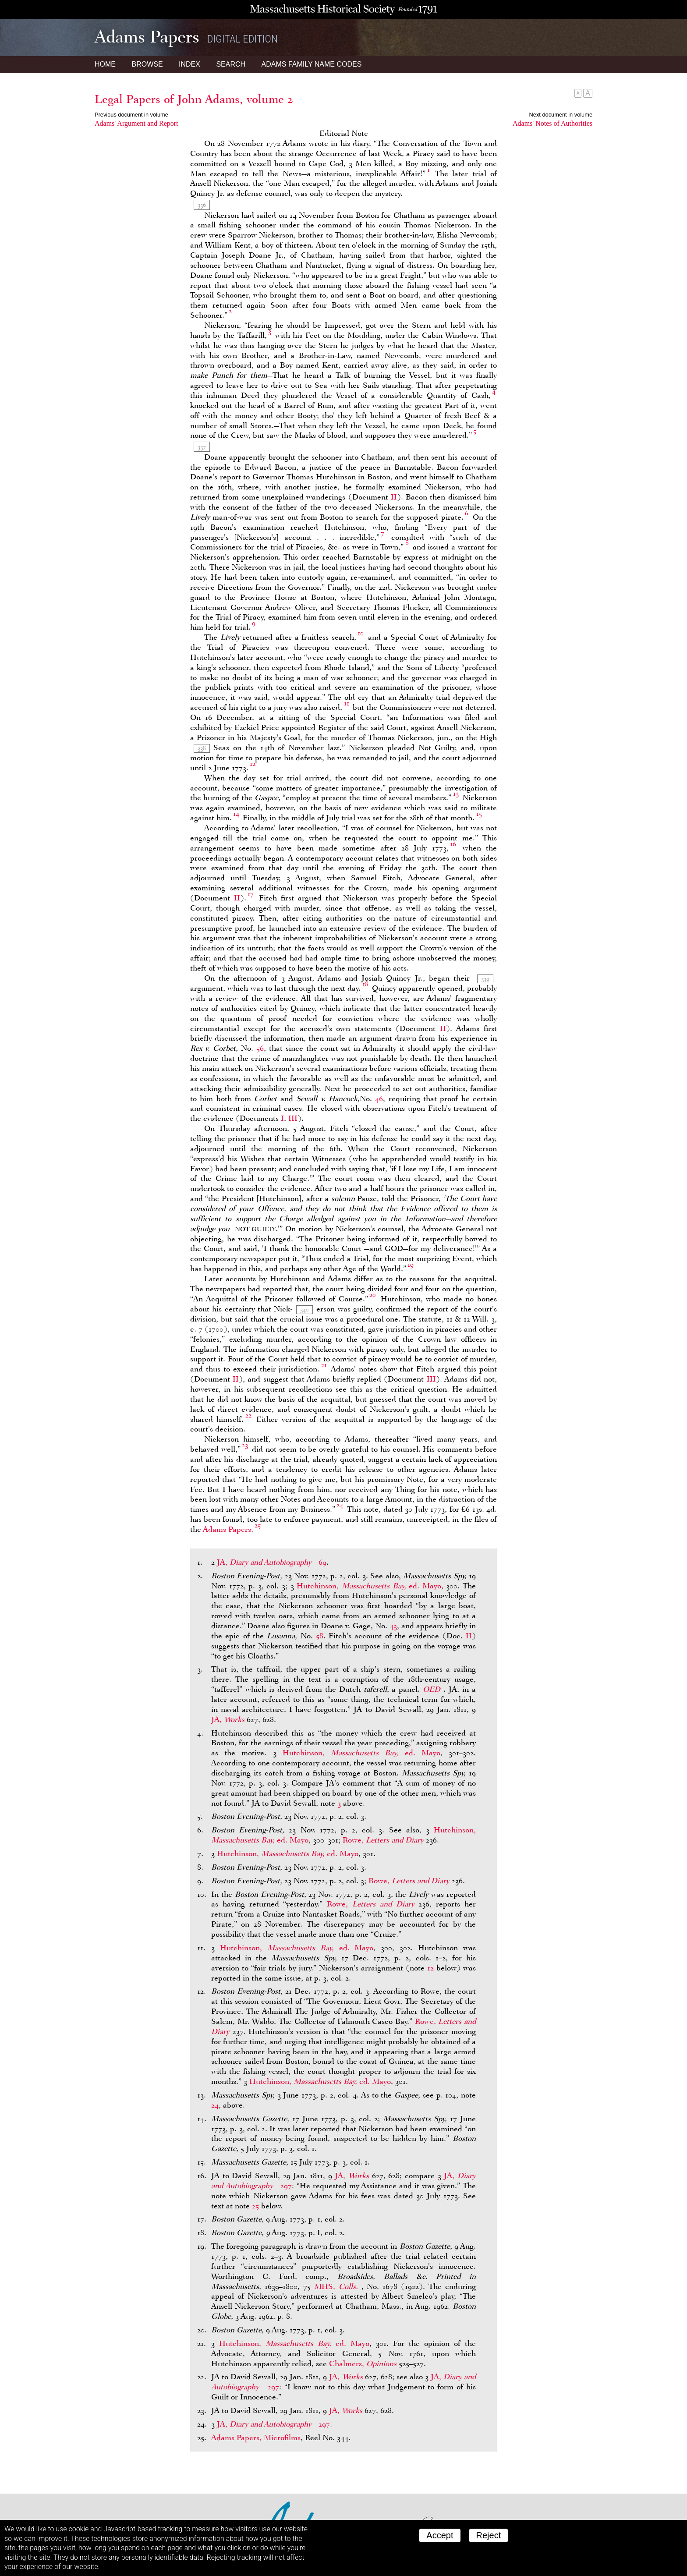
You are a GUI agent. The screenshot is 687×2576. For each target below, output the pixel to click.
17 (251, 894)
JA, (265, 1562)
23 (245, 1445)
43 (393, 1625)
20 (372, 1295)
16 (453, 844)
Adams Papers (227, 1529)
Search (230, 64)
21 (324, 1365)
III (292, 1118)
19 (410, 1264)
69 (322, 1562)
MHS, (337, 2286)
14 (236, 814)
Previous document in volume (131, 114)
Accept (439, 2535)
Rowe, (384, 1840)
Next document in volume (560, 114)
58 (319, 1636)
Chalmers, (364, 2363)
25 (258, 1525)
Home (105, 64)
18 (365, 984)
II (394, 497)
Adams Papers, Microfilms (256, 2437)
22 (248, 1415)
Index (189, 64)
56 (260, 1048)
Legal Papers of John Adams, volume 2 (194, 99)
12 (252, 764)
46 (379, 1098)
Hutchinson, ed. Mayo (369, 1586)
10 (361, 633)
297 (286, 2185)
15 (479, 814)
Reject (488, 2535)
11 (346, 703)
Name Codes (312, 64)
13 (456, 793)
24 (339, 1505)
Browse (147, 64)
